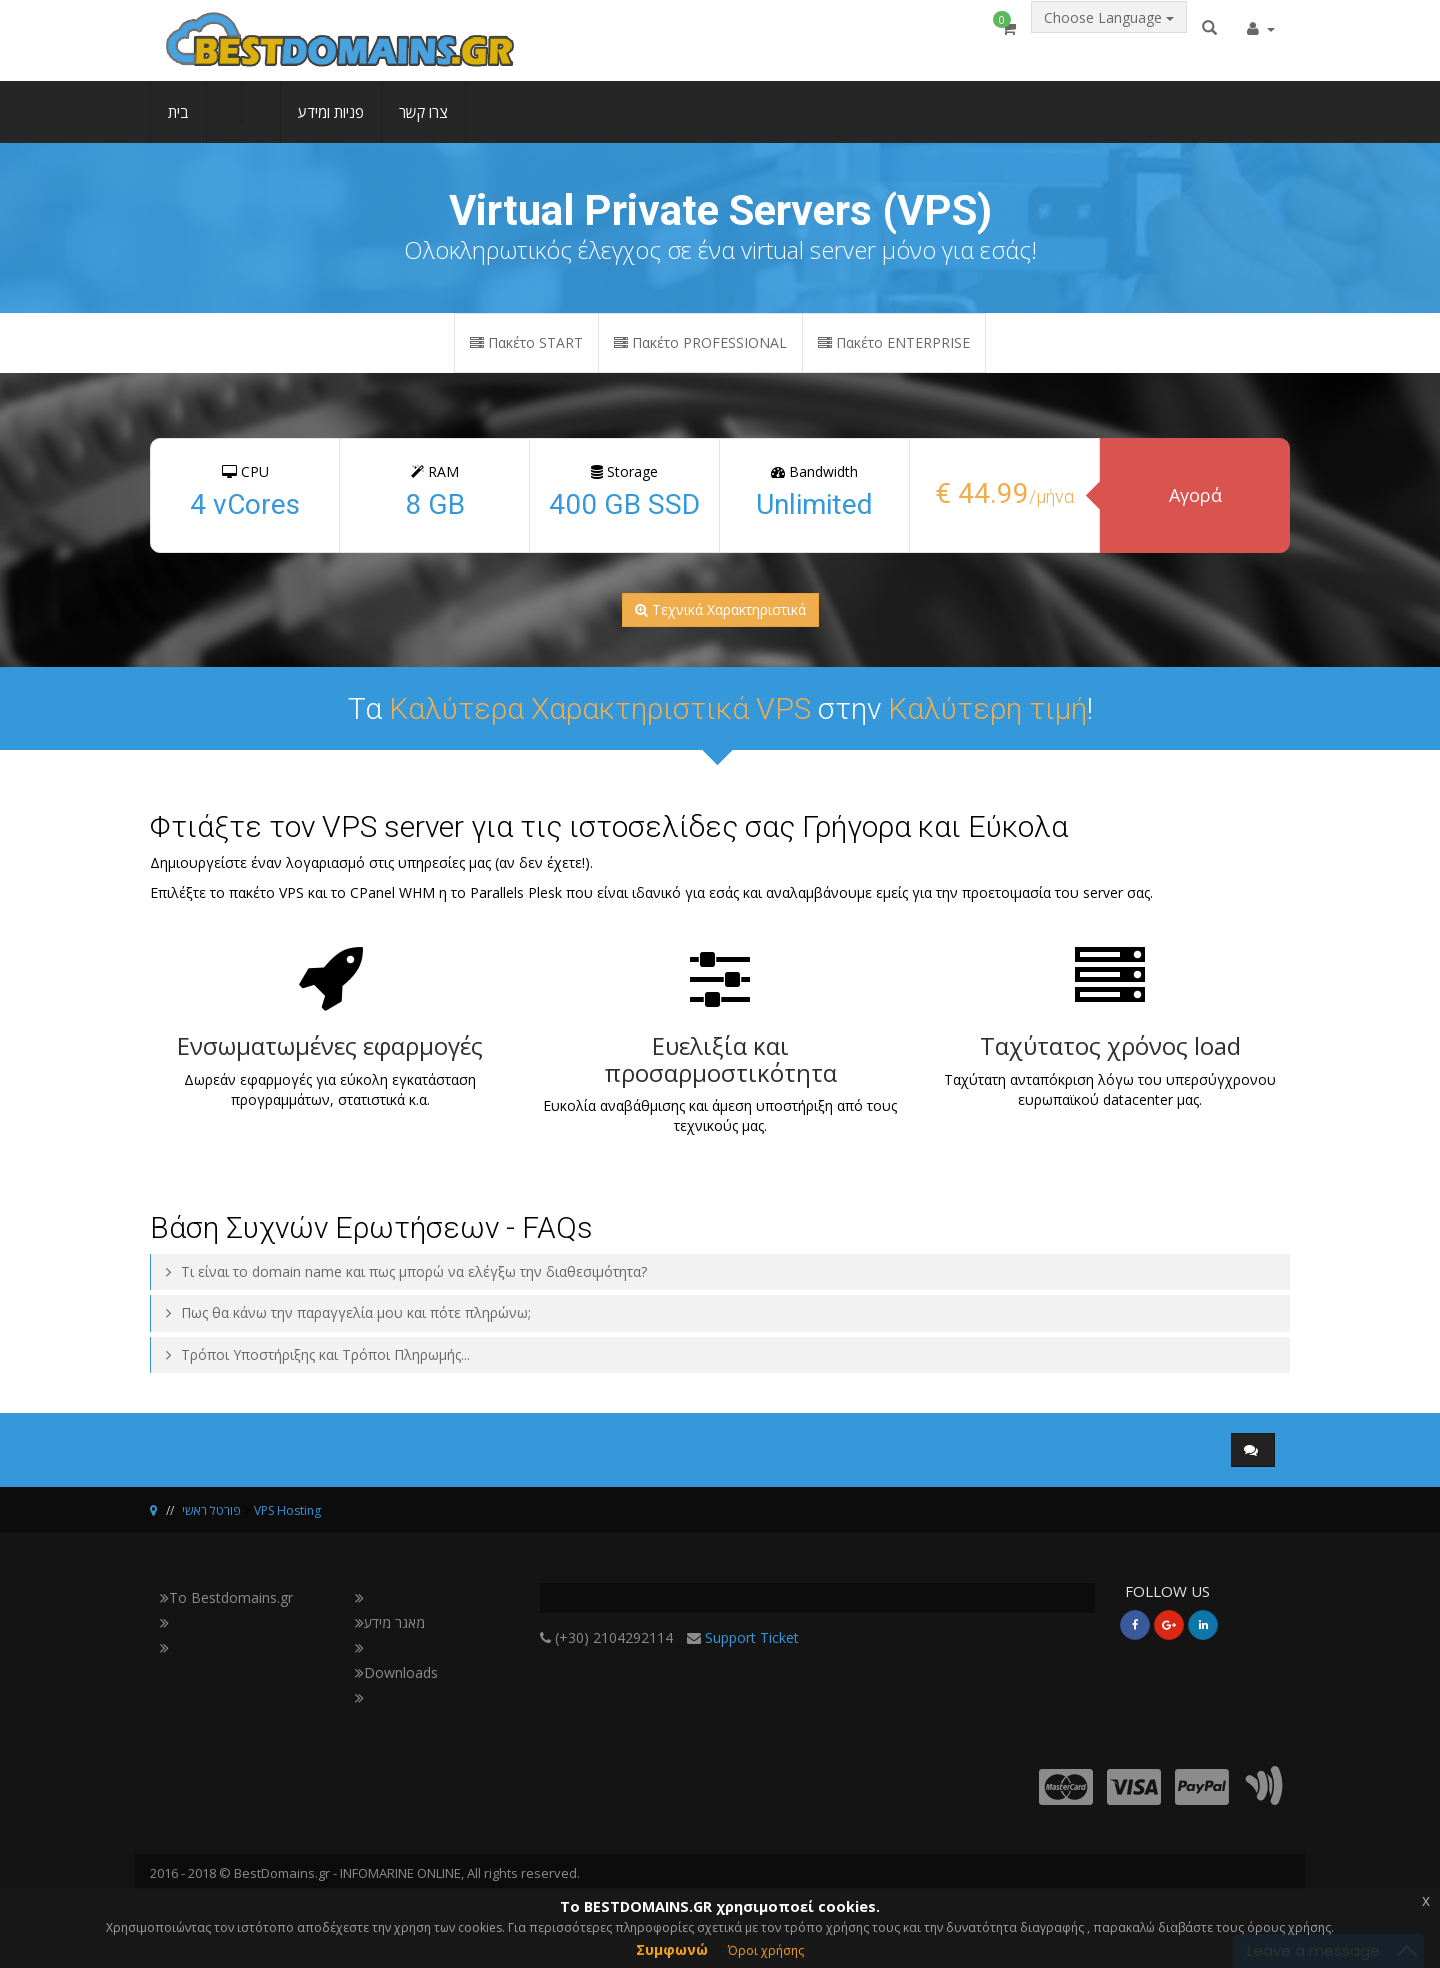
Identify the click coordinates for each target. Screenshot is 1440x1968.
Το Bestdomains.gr (226, 1597)
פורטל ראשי (211, 1510)
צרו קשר (423, 126)
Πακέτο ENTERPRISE (894, 342)
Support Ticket (752, 1637)
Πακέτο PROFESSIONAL (700, 342)
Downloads (396, 1672)
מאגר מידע (390, 1622)
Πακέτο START (526, 342)
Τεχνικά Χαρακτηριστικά (720, 609)
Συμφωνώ (672, 1949)
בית (178, 126)
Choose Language (1109, 36)
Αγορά (1195, 495)
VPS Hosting (287, 1510)
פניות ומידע (331, 126)
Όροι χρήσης (766, 1950)
